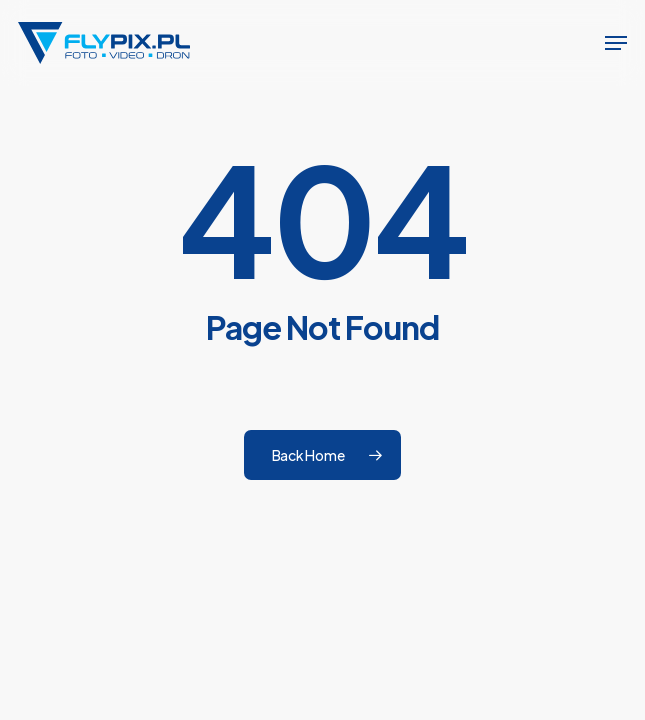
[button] (616, 43)
